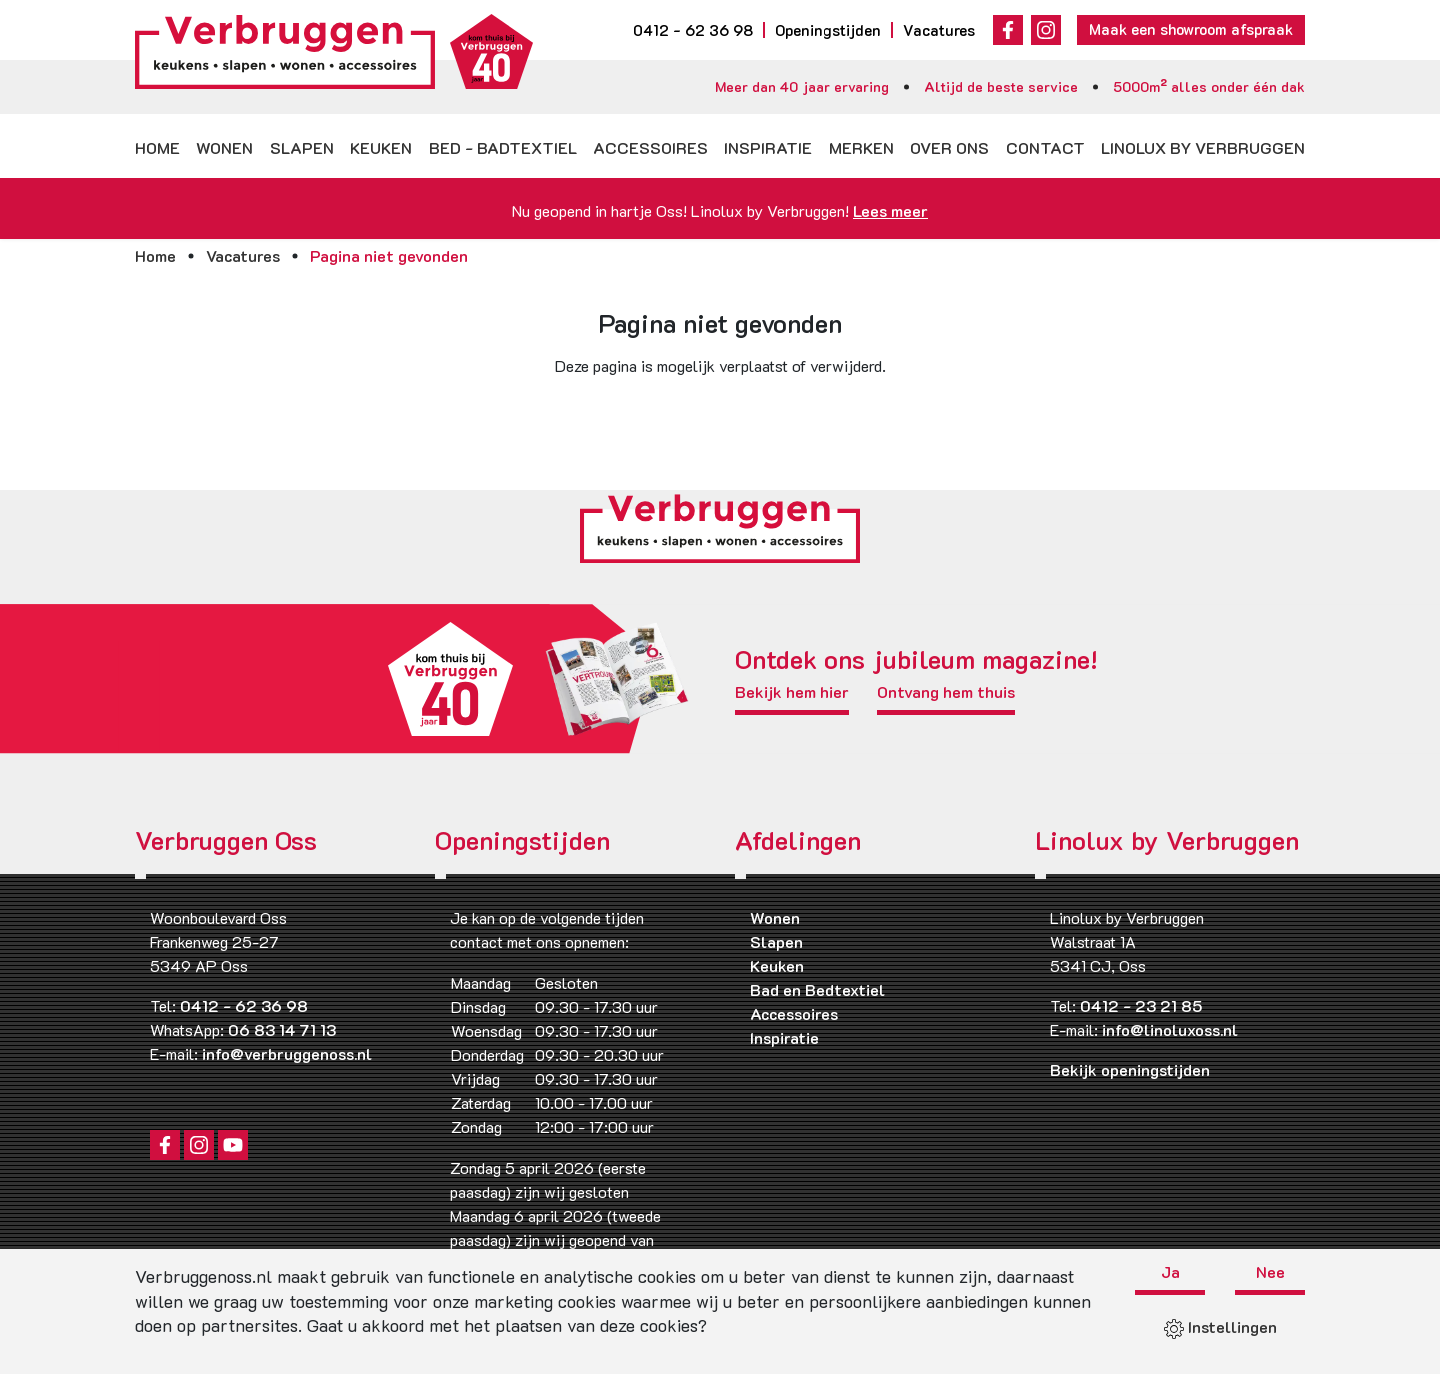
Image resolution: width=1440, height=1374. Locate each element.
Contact (1045, 147)
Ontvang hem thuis (946, 693)
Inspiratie (768, 147)
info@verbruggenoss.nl (287, 1053)
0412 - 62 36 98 (693, 30)
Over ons (949, 147)
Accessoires (650, 147)
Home (157, 147)
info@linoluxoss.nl (1170, 1029)
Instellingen (1220, 1326)
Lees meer (890, 210)
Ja (1170, 1273)
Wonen (224, 147)
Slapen (302, 147)
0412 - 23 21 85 (1141, 1005)
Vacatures (939, 30)
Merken (861, 147)
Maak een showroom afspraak (1191, 29)
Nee (1270, 1273)
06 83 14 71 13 (282, 1029)
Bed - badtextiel (503, 147)
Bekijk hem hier (792, 693)
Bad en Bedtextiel (817, 989)
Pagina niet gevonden (389, 255)
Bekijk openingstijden (1130, 1069)
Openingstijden (828, 30)
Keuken (381, 147)
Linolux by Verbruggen (1203, 147)
